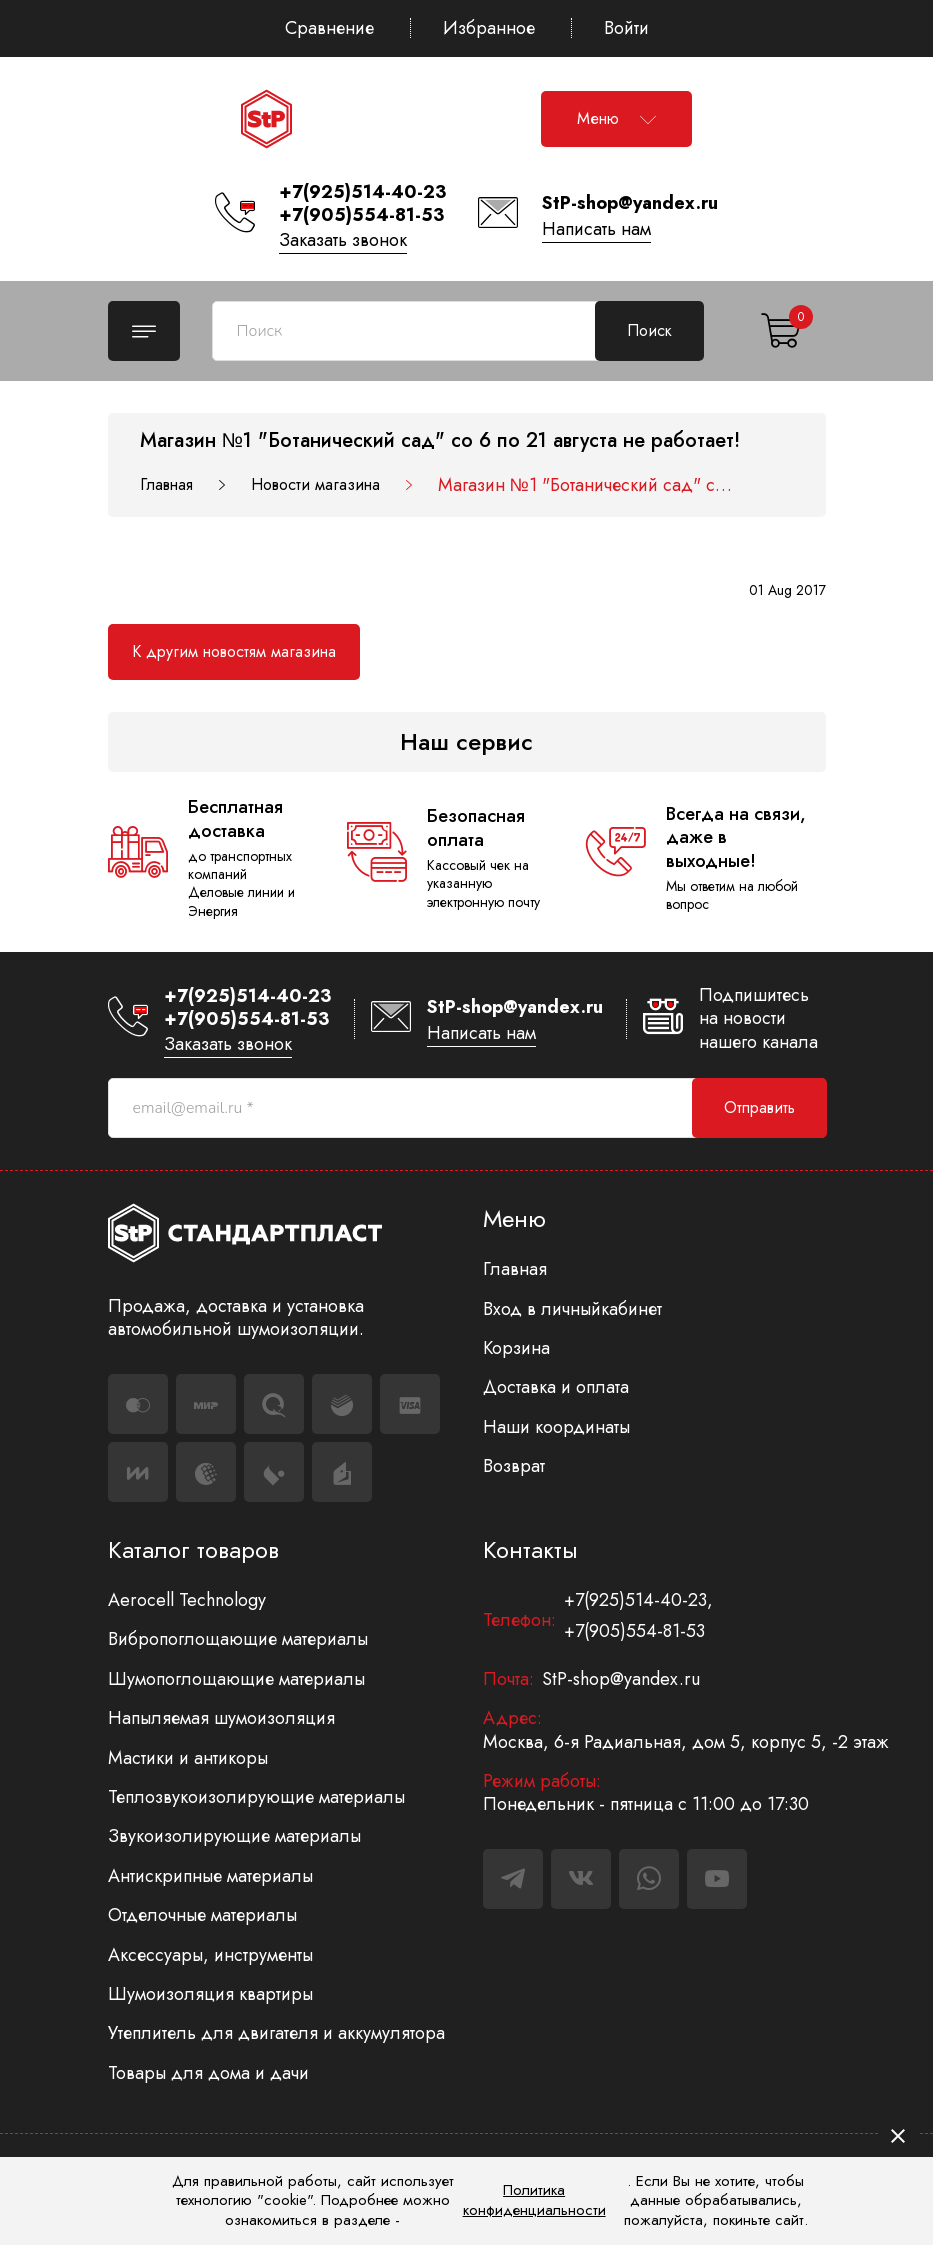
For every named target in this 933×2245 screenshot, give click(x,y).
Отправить (759, 1107)
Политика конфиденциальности (534, 2200)
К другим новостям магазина (234, 651)
